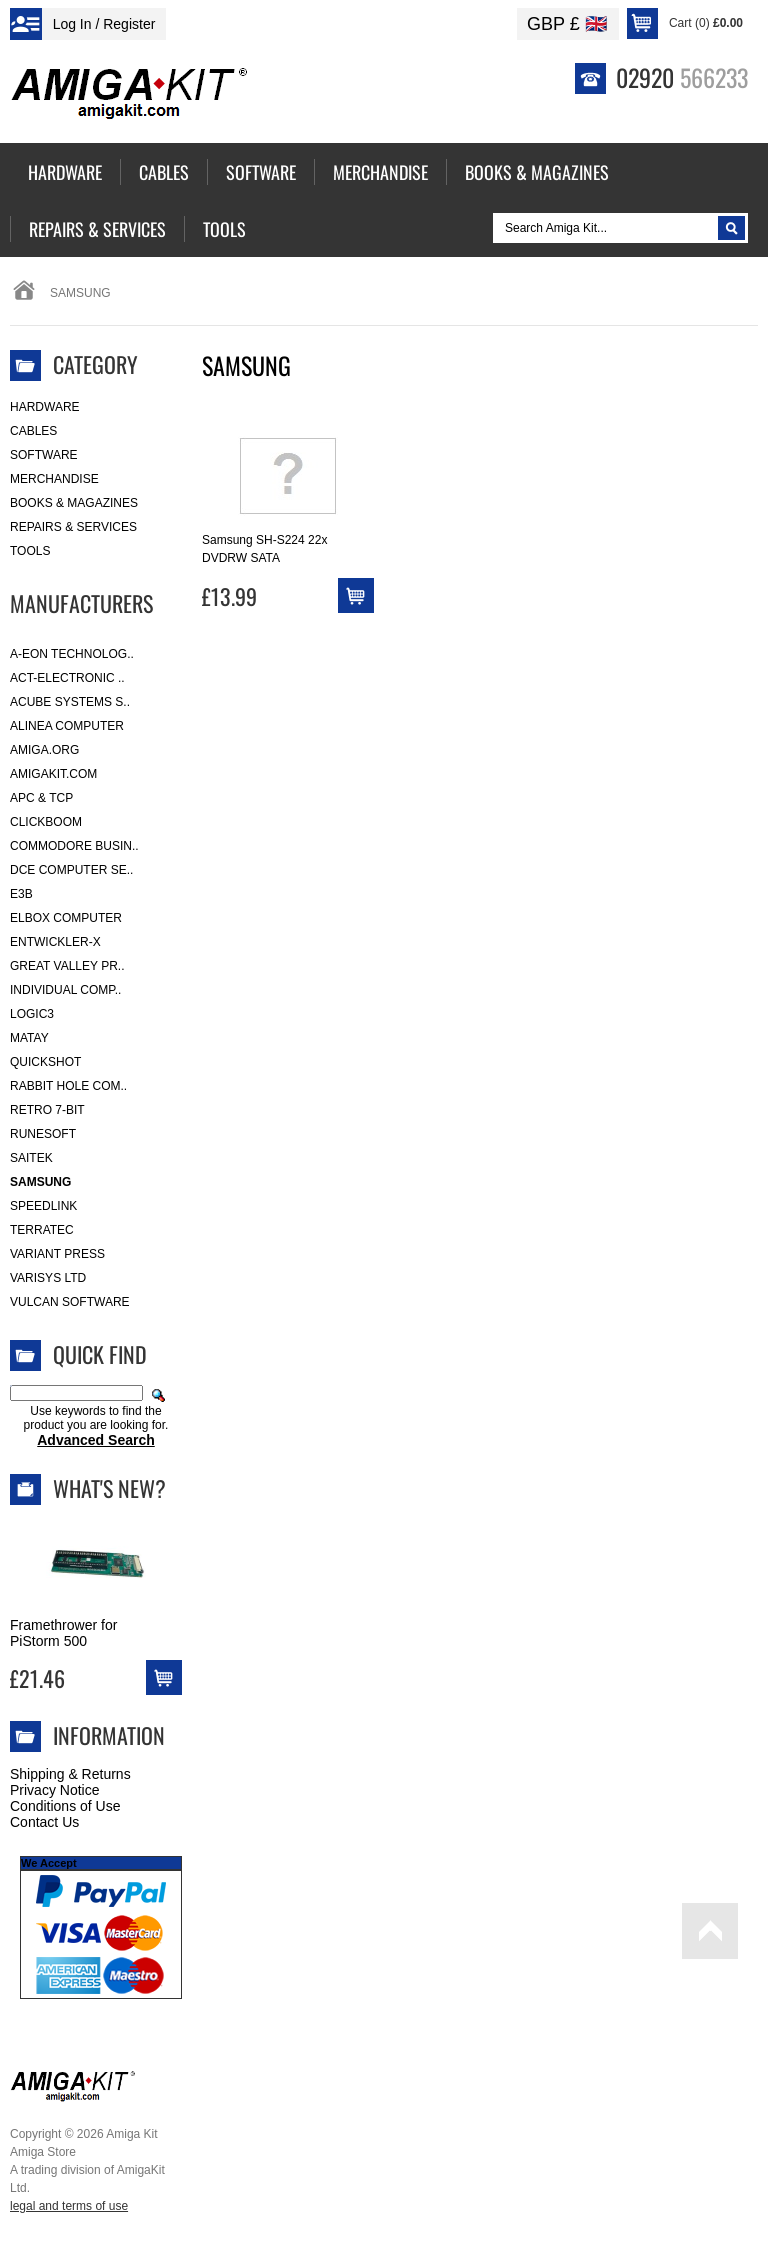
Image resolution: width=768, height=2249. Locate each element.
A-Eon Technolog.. (72, 654)
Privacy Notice (54, 1790)
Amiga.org (44, 750)
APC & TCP (41, 798)
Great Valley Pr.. (67, 966)
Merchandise (54, 479)
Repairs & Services (73, 527)
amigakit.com (53, 774)
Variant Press (57, 1254)
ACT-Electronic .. (67, 678)
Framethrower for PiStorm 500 (63, 1633)
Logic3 (32, 1014)
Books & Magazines (74, 503)
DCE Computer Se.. (71, 870)
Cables (33, 431)
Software (44, 455)
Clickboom (46, 822)
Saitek (31, 1158)
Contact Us (44, 1822)
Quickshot (45, 1062)
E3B (21, 894)
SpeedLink (43, 1206)
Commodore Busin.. (74, 846)
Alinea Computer (67, 726)
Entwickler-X (55, 942)
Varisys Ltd (48, 1278)
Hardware (45, 407)
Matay (29, 1038)
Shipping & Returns (70, 1774)
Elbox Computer (66, 918)
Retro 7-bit (47, 1110)
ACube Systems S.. (70, 702)
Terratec (42, 1230)
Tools (30, 551)
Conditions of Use (65, 1806)
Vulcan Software (70, 1302)
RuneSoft (43, 1134)
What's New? (109, 1488)
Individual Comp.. (65, 990)
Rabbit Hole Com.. (68, 1086)
